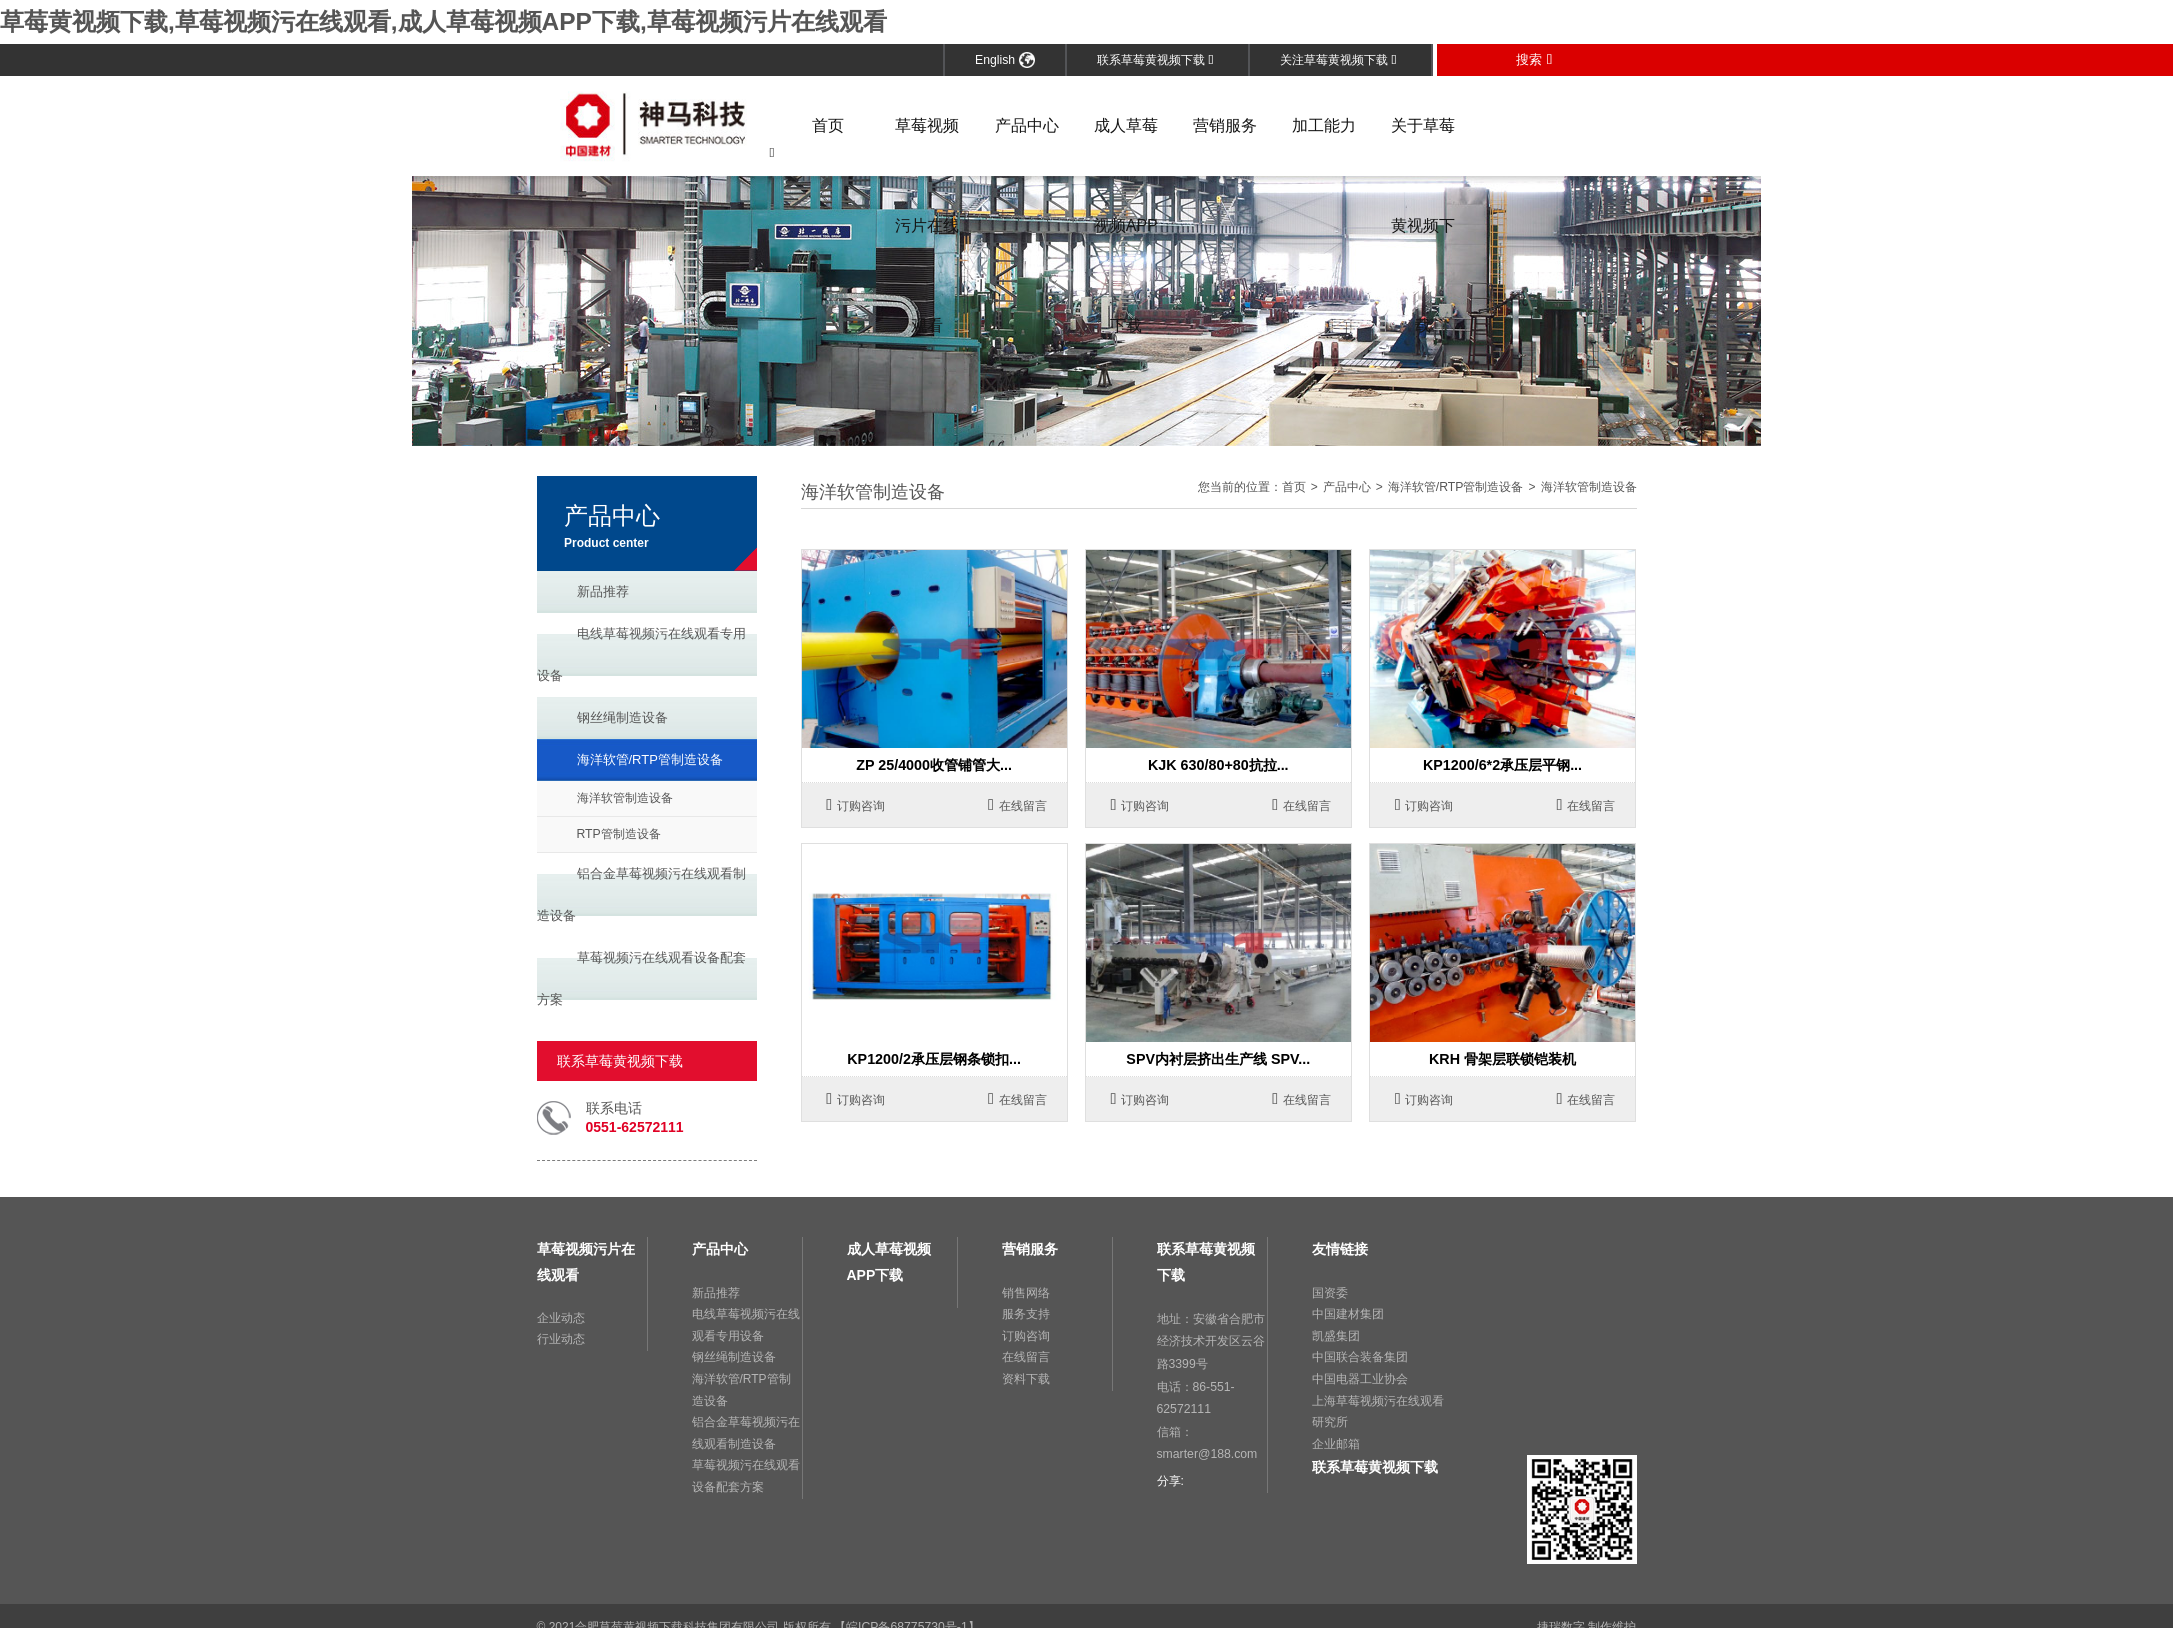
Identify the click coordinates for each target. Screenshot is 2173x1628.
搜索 (1534, 58)
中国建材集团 (1348, 1313)
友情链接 (1340, 1249)
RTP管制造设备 (619, 833)
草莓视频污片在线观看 (927, 145)
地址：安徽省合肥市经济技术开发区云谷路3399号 (1211, 1338)
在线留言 (1017, 805)
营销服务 (1225, 124)
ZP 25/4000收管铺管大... (934, 765)
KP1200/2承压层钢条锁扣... (934, 1059)
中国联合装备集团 (1360, 1357)
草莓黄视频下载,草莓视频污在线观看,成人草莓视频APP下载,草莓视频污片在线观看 (442, 21)
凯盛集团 (1336, 1335)
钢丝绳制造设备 (622, 716)
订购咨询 (855, 805)
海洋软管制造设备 (625, 797)
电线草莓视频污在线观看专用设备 (641, 653)
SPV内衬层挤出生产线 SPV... (1218, 1059)
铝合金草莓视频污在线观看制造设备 (641, 893)
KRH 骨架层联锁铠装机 (1502, 1059)
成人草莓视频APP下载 (1126, 145)
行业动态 (561, 1339)
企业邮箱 (1336, 1443)
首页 (828, 124)
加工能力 (1324, 124)
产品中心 (1027, 124)
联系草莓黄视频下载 (1155, 59)
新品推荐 (603, 590)
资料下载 (1026, 1378)
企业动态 (561, 1317)
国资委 (1330, 1292)
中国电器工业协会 (1360, 1378)
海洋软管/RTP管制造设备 (650, 758)
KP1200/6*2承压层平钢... (1502, 765)
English (1005, 59)
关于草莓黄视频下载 (1423, 145)
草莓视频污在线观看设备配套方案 (641, 977)
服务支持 (1026, 1313)
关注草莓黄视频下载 (1338, 59)
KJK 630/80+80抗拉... (1218, 765)
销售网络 (1026, 1292)
